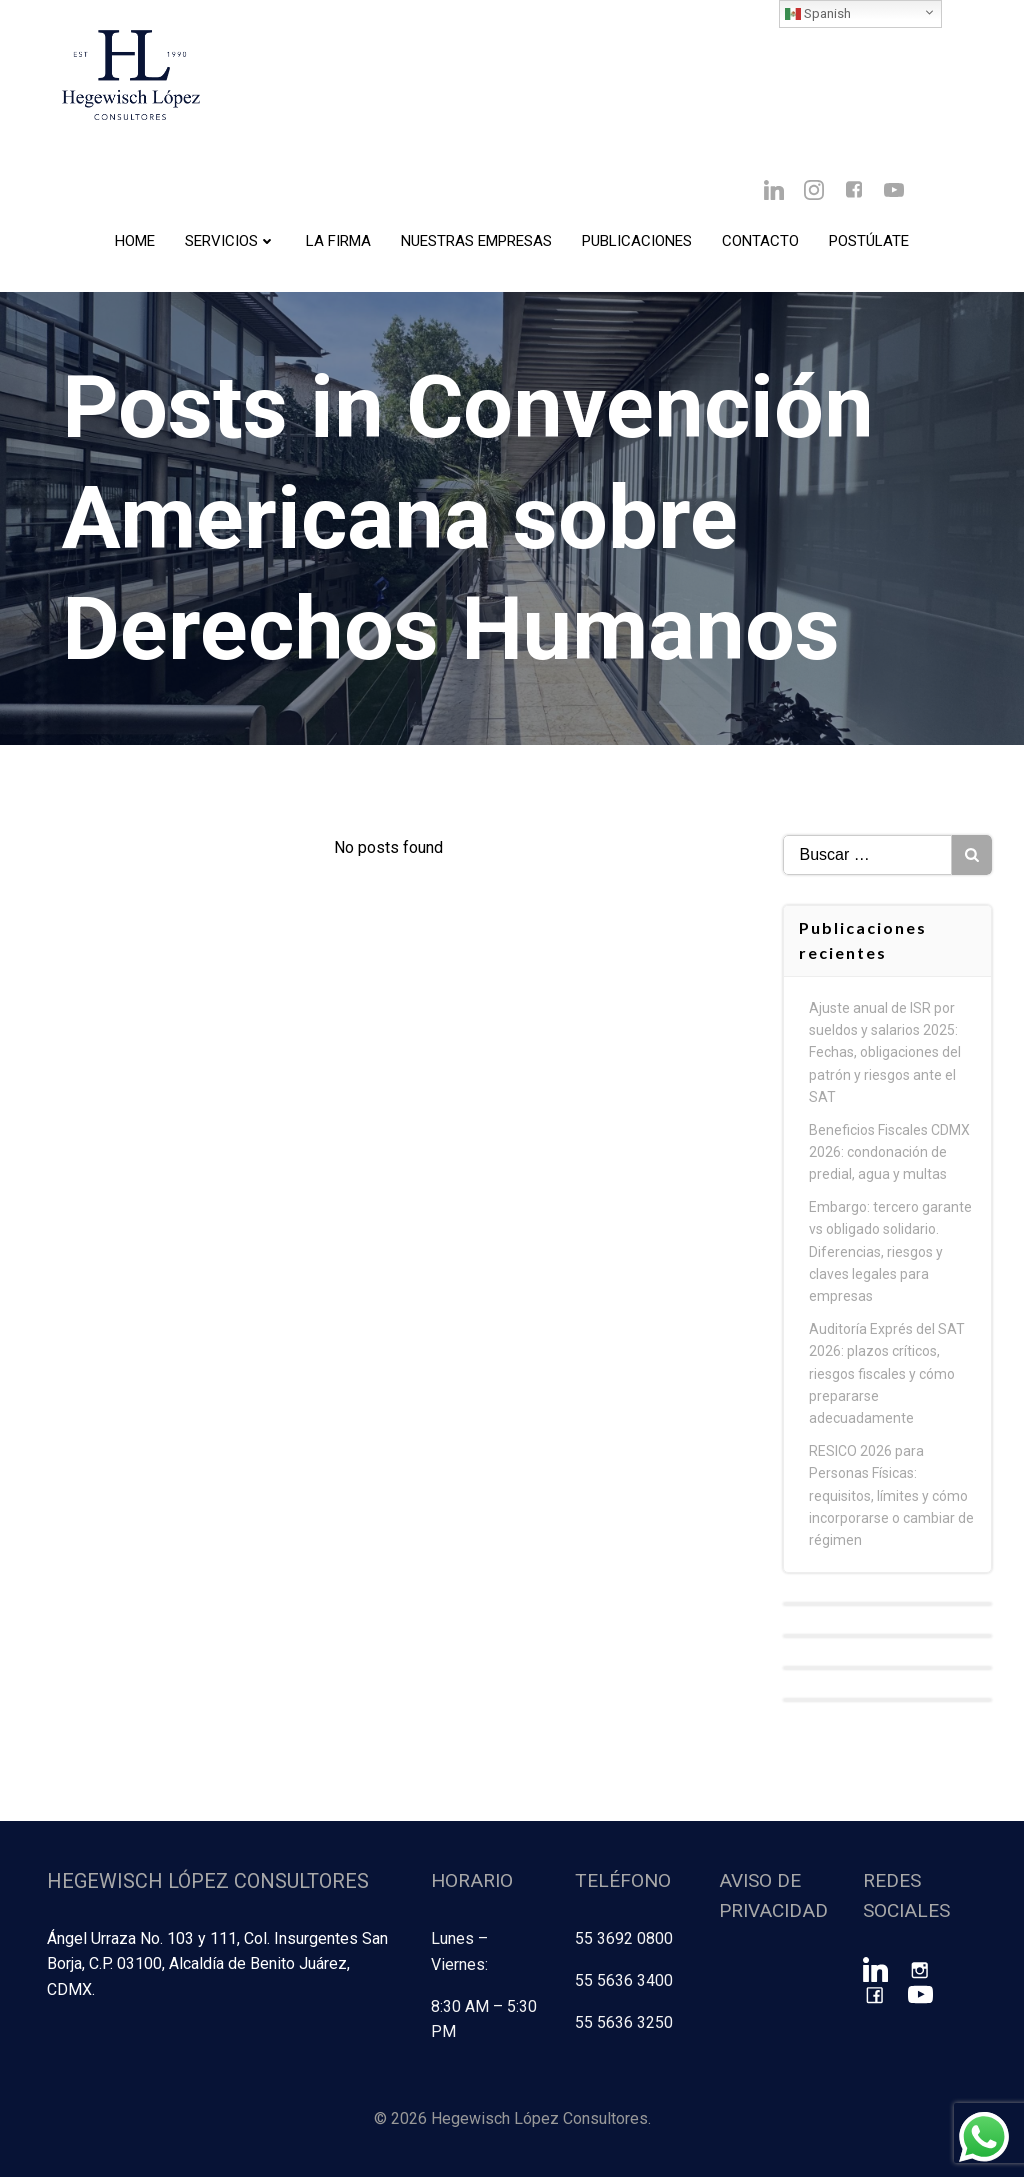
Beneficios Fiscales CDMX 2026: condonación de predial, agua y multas (889, 1152)
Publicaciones (637, 241)
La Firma (338, 241)
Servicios (230, 241)
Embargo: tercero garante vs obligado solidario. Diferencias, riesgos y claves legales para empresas (890, 1252)
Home (135, 241)
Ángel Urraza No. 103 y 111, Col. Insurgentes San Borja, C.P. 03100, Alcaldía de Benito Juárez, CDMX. (217, 1964)
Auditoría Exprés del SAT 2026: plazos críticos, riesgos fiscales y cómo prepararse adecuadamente (887, 1374)
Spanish (818, 14)
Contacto (760, 241)
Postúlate (869, 241)
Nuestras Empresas (476, 241)
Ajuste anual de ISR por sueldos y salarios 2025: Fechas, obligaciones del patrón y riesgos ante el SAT (885, 1053)
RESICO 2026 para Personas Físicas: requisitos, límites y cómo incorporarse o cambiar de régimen (891, 1496)
